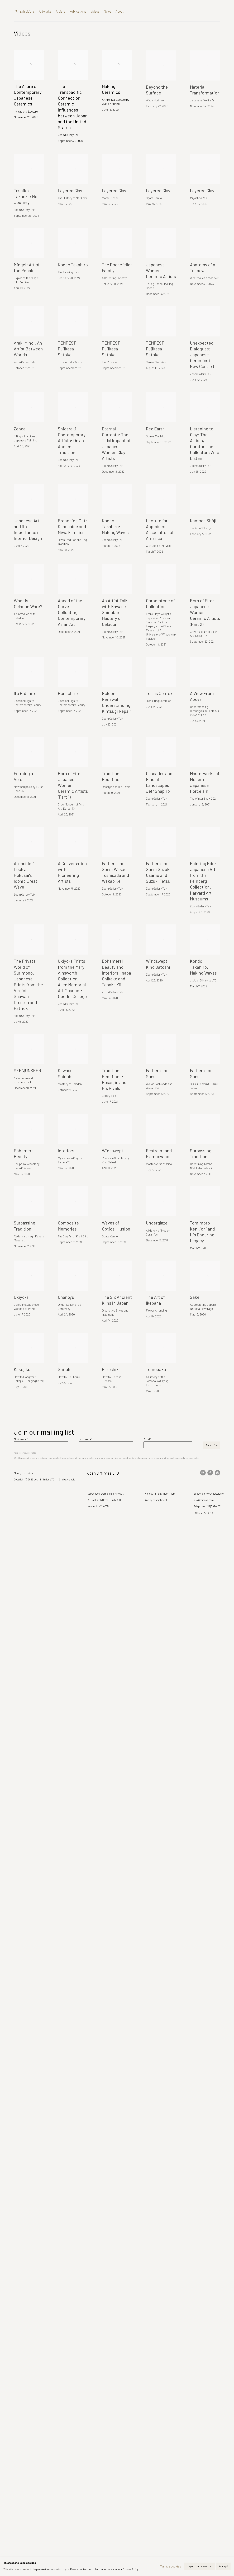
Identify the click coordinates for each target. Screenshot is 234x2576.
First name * (21, 1439)
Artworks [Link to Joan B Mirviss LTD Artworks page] (45, 11)
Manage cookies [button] (23, 1473)
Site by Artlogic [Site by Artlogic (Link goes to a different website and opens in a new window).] (66, 1479)
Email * (147, 1439)
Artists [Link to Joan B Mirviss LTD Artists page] (60, 11)
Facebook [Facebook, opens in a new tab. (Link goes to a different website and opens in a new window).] (210, 1472)
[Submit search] (16, 10)
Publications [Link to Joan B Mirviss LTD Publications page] (77, 11)
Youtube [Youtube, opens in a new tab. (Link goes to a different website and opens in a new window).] (217, 1472)
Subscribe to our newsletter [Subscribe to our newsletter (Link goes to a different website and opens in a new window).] (209, 1493)
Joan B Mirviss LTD (190, 11)
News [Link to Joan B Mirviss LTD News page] (107, 11)
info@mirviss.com (204, 1499)
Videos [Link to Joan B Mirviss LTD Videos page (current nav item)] (94, 11)
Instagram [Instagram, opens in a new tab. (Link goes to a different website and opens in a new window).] (203, 1472)
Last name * (86, 1439)
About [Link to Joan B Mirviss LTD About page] (120, 11)
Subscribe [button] (212, 1445)
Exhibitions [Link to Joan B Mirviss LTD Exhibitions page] (27, 11)
